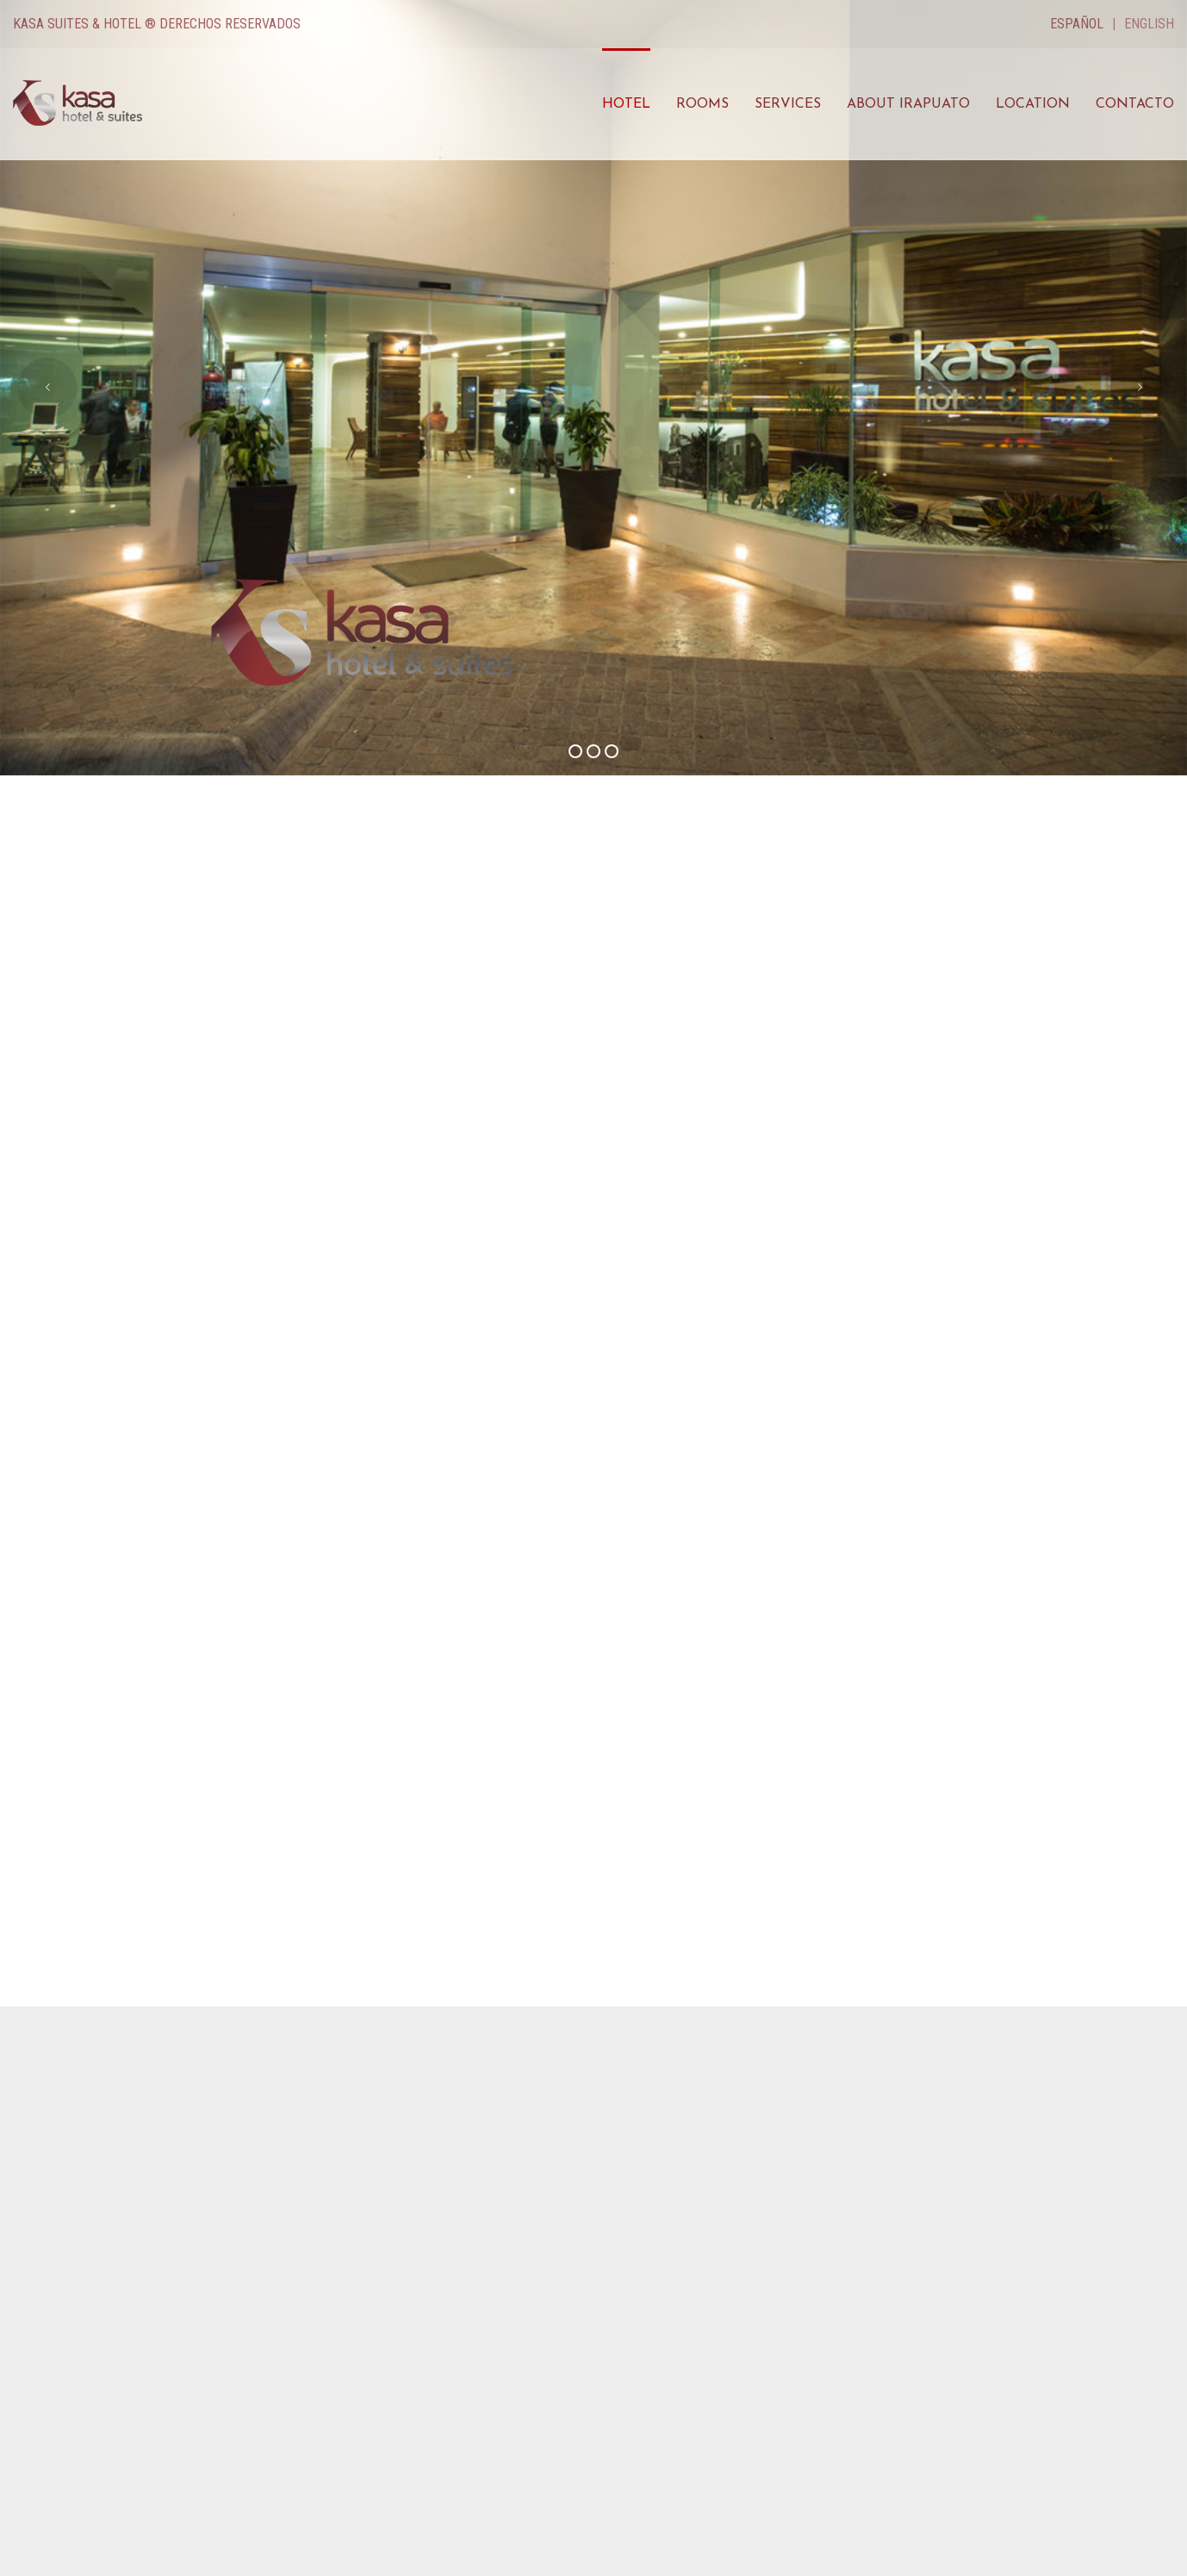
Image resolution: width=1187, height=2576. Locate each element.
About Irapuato (908, 104)
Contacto (1135, 104)
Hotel (626, 104)
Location (1033, 104)
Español (1076, 24)
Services (788, 104)
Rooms (702, 104)
